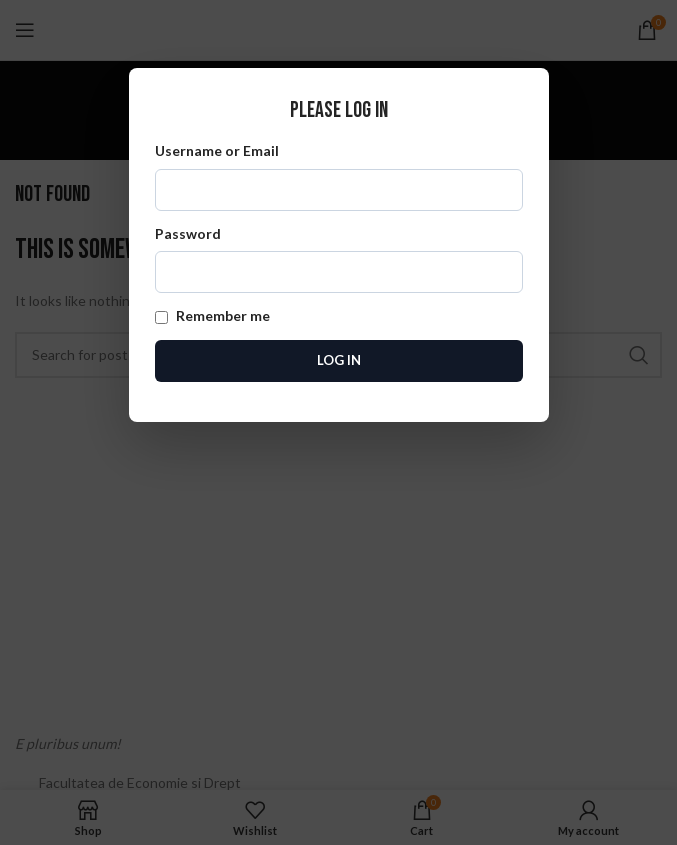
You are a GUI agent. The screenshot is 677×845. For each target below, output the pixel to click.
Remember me (212, 315)
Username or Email (339, 176)
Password (339, 259)
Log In (339, 360)
